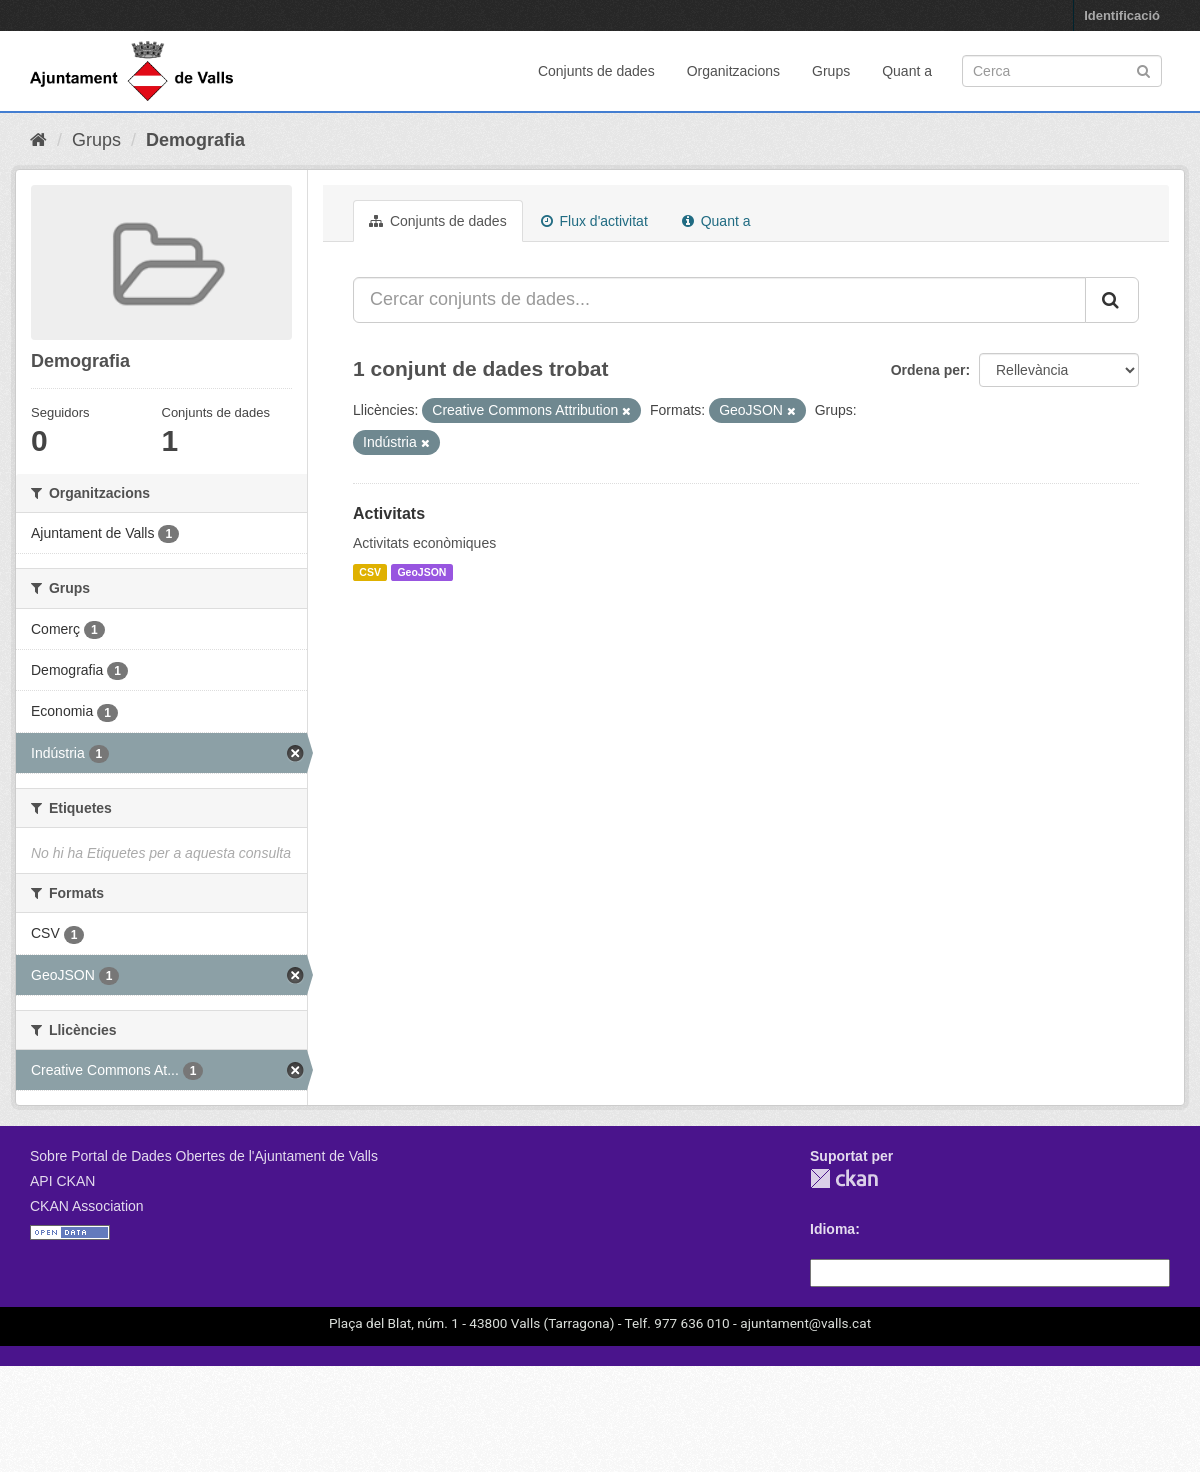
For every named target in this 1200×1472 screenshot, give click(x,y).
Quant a (907, 71)
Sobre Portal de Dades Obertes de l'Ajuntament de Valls (204, 1156)
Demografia (195, 140)
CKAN (844, 1178)
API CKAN (62, 1181)
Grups (831, 71)
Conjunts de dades (596, 71)
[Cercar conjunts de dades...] (719, 300)
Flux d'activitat (594, 221)
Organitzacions (733, 71)
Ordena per (928, 370)
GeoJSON (421, 572)
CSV (370, 572)
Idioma (832, 1229)
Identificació (1122, 15)
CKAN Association (87, 1206)
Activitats (389, 513)
